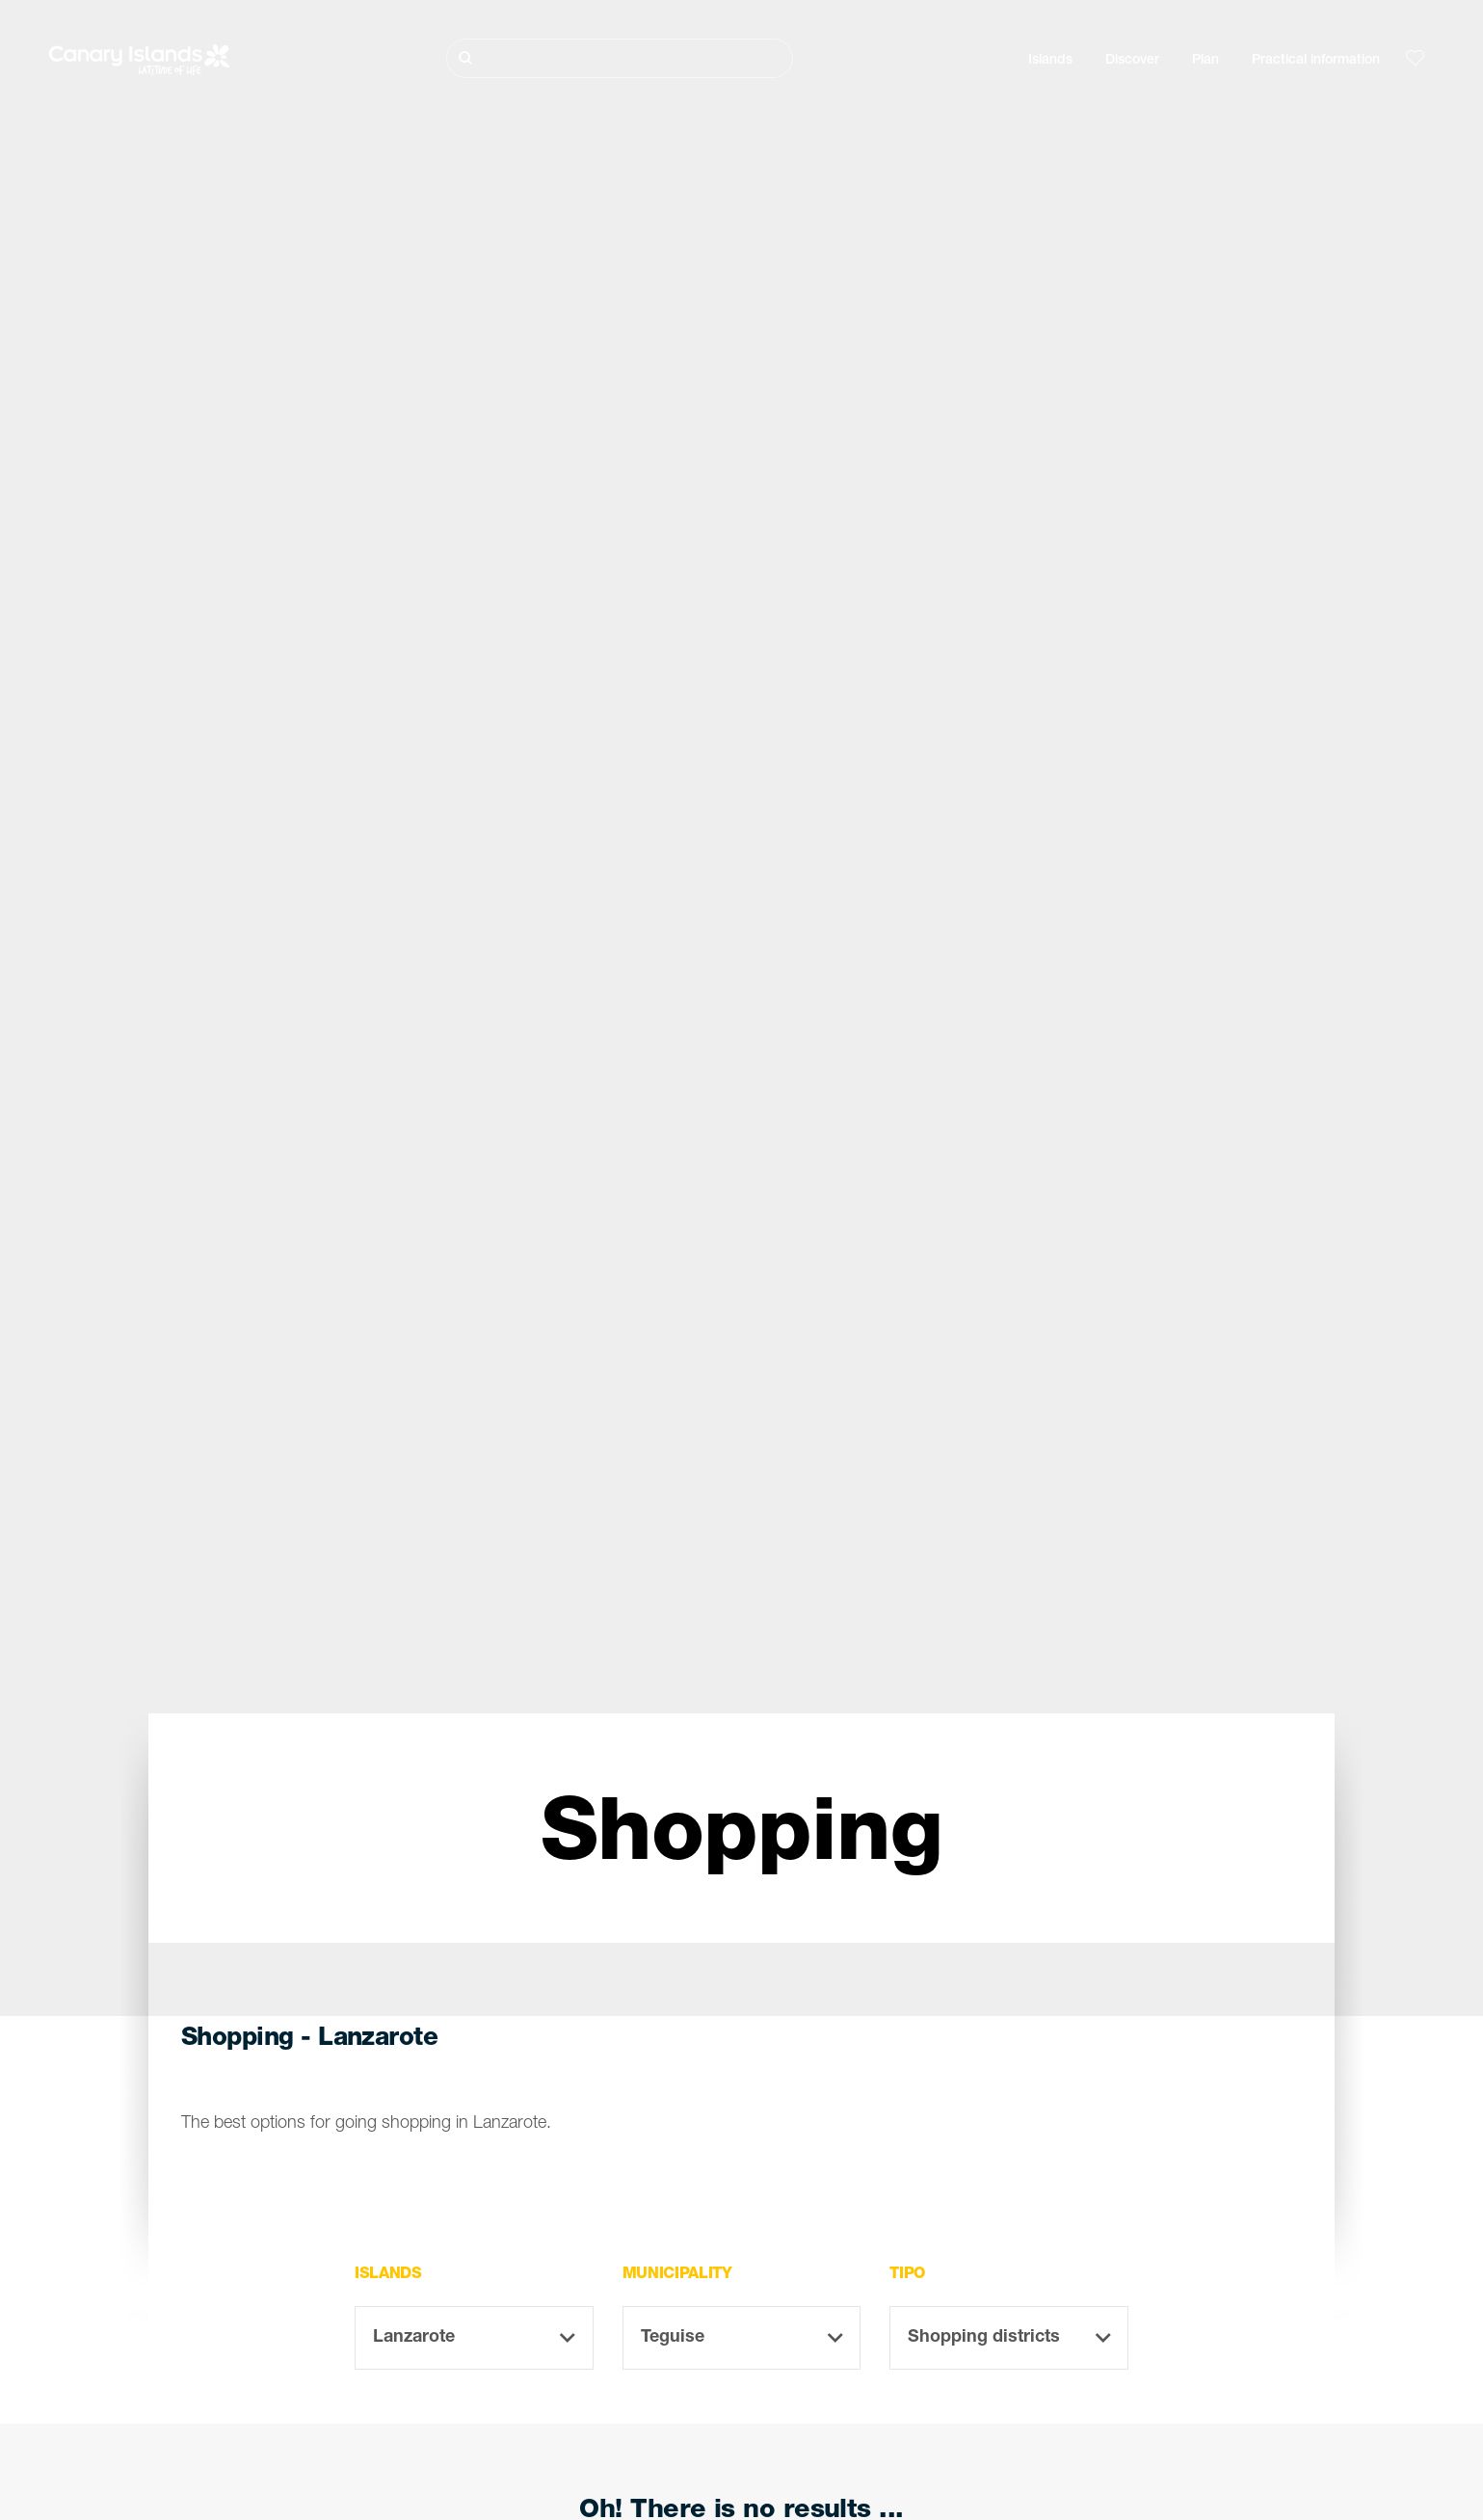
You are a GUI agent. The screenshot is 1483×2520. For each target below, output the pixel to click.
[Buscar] (619, 58)
